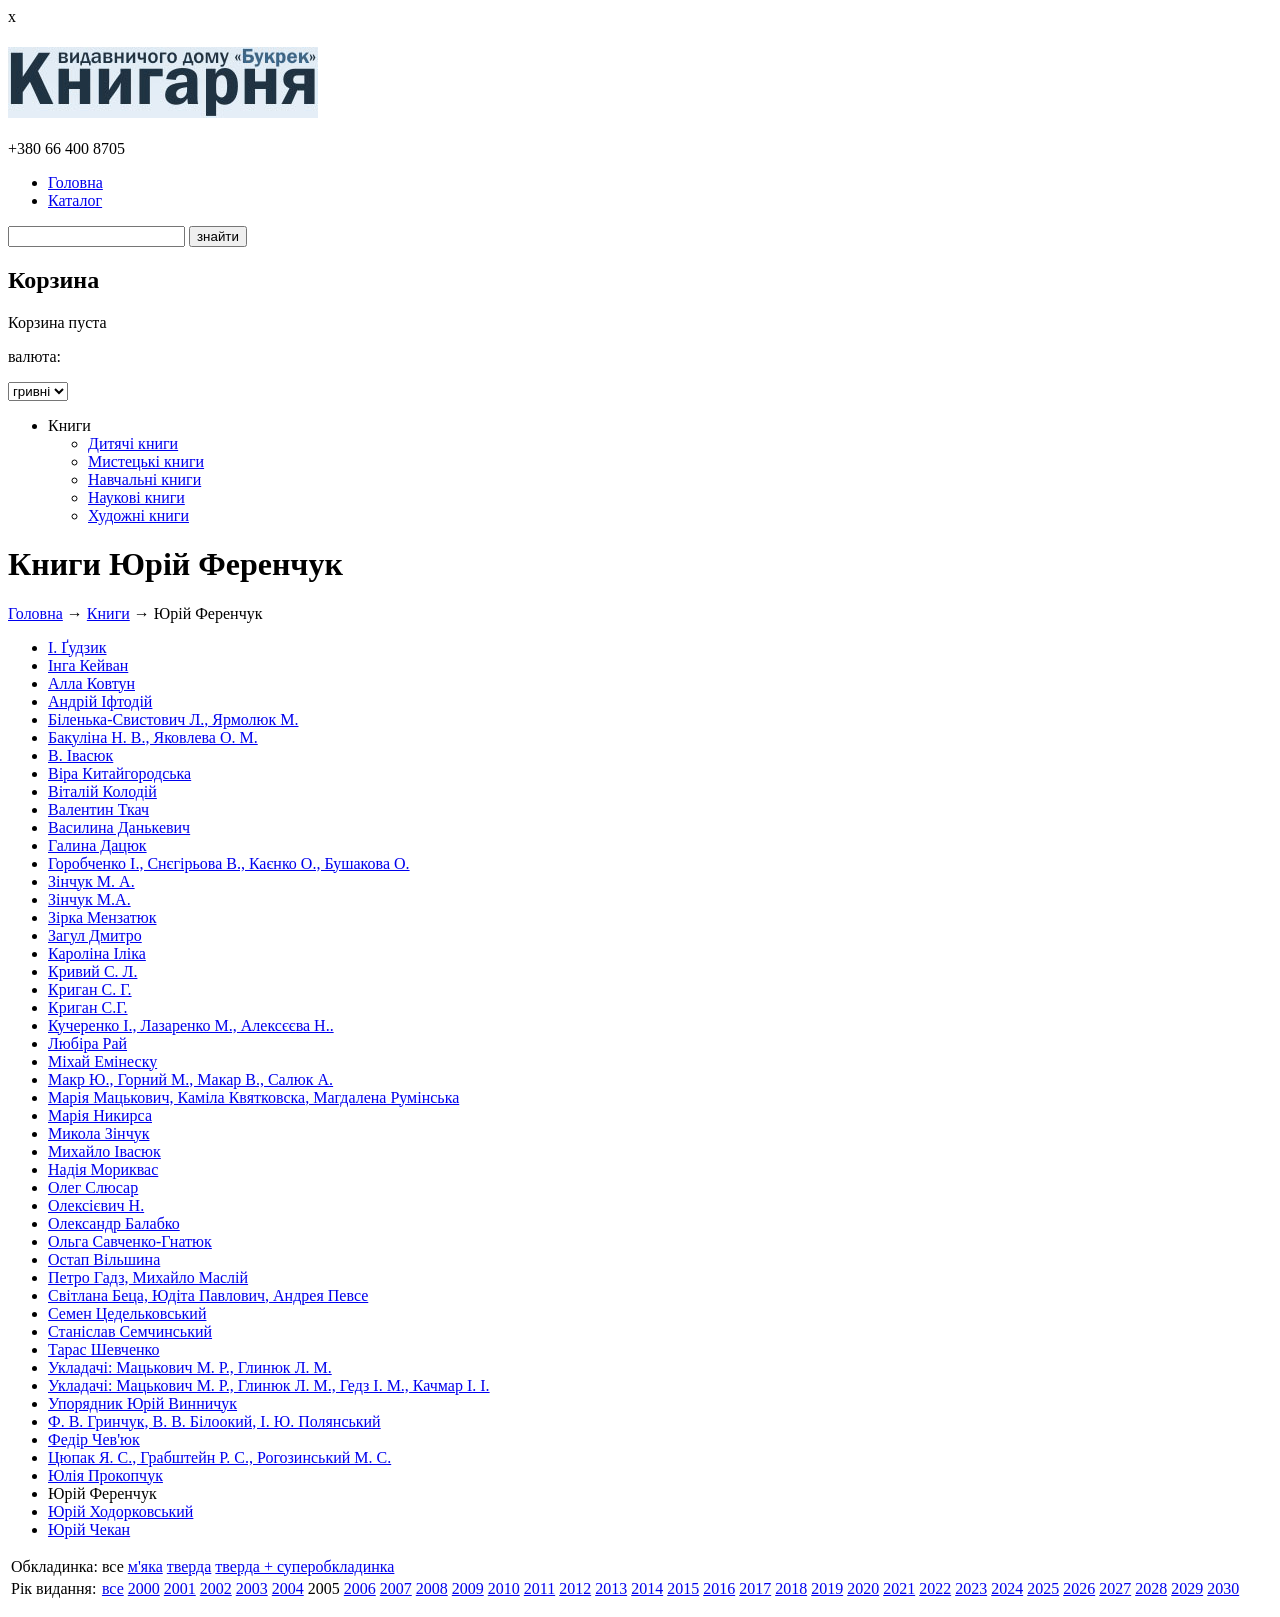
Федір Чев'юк (94, 1439)
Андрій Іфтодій (100, 701)
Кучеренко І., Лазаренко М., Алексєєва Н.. (191, 1025)
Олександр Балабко (114, 1223)
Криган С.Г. (88, 1007)
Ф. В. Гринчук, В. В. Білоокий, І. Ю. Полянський (214, 1421)
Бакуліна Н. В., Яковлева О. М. (153, 737)
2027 (1115, 1588)
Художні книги (138, 515)
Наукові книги (136, 497)
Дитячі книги (133, 443)
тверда (189, 1566)
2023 (971, 1588)
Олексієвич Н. (96, 1205)
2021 (899, 1588)
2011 (539, 1588)
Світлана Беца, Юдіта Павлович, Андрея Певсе (208, 1295)
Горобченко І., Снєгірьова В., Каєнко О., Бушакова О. (229, 863)
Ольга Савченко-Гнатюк (130, 1241)
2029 (1187, 1588)
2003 (252, 1588)
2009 (468, 1588)
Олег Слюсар (93, 1187)
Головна (75, 182)
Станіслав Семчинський (130, 1331)
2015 (683, 1588)
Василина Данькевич (119, 827)
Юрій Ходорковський (120, 1511)
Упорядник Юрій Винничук (142, 1403)
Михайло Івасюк (104, 1151)
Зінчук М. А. (91, 881)
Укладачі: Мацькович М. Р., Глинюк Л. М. (190, 1367)
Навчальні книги (144, 479)
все (113, 1588)
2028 (1151, 1588)
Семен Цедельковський (127, 1313)
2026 (1079, 1588)
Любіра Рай (87, 1043)
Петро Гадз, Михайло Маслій (148, 1277)
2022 (935, 1588)
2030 (1223, 1588)
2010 (504, 1588)
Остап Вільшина (104, 1259)
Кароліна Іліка (97, 953)
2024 (1007, 1588)
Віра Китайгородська (119, 773)
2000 (144, 1588)
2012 (575, 1588)
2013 (611, 1588)
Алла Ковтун (91, 683)
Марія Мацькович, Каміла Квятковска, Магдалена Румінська (253, 1097)
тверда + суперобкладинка (304, 1566)
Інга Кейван (88, 665)
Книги (108, 613)
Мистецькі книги (146, 461)
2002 (216, 1588)
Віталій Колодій (102, 791)
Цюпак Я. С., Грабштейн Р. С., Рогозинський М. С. (219, 1457)
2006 (360, 1588)
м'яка (145, 1566)
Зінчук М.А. (89, 899)
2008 (432, 1588)
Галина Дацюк (97, 845)
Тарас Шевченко (104, 1349)
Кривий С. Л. (92, 971)
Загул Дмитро (95, 935)
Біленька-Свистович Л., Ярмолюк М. (173, 719)
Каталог (75, 200)
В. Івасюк (80, 755)
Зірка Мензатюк (102, 917)
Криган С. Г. (90, 989)
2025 (1043, 1588)
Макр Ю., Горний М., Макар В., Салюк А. (190, 1079)
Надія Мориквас (103, 1169)
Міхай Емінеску (102, 1061)
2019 (827, 1588)
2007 (396, 1588)
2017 (755, 1588)
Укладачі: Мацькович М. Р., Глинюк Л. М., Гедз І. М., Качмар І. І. (269, 1385)
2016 (719, 1588)
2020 (863, 1588)
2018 (791, 1588)
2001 (180, 1588)
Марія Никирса (100, 1115)
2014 (647, 1588)
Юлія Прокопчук (105, 1475)
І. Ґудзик (77, 647)
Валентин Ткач (98, 809)
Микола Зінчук (98, 1133)
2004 (288, 1588)
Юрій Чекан (89, 1529)
